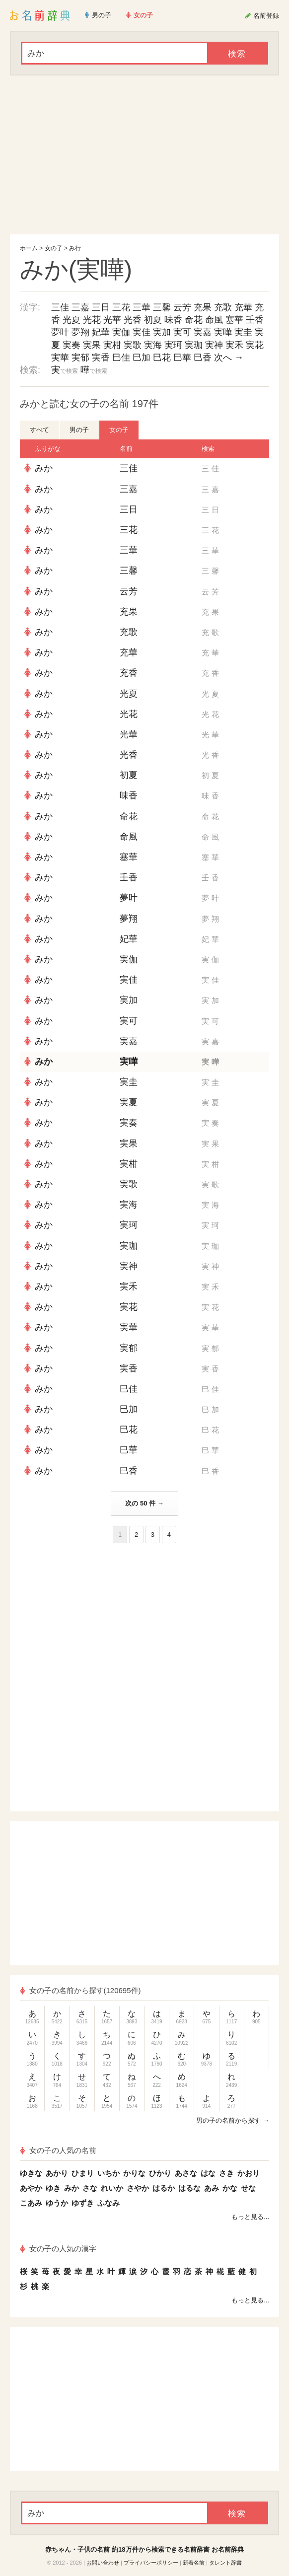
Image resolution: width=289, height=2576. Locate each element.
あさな (186, 2173)
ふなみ (108, 2203)
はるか (163, 2188)
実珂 (173, 345)
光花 (92, 320)
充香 (129, 673)
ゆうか (57, 2203)
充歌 (223, 307)
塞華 (234, 320)
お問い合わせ (102, 2563)
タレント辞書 (225, 2563)
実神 (214, 345)
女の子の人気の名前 (58, 2150)
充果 (203, 307)
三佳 (60, 307)
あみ (211, 2188)
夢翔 (80, 332)
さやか (138, 2188)
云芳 (182, 307)
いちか (108, 2173)
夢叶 (60, 332)
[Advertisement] (144, 154)
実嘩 (223, 332)
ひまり (83, 2173)
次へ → (228, 357)
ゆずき (83, 2203)
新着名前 (194, 2563)
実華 (60, 357)
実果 (92, 345)
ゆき (53, 2188)
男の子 (79, 429)
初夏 (153, 320)
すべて (39, 429)
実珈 (194, 345)
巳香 (203, 357)
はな (208, 2173)
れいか (112, 2188)
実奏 (71, 345)
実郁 (80, 357)
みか (44, 468)
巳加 (141, 357)
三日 (101, 307)
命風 (214, 320)
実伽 (121, 332)
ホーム (29, 248)
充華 (243, 307)
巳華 (182, 357)
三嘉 (80, 307)
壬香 (255, 320)
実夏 (129, 1102)
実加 (162, 332)
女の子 (54, 248)
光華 (112, 320)
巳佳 (121, 357)
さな (89, 2188)
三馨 (162, 307)
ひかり (160, 2173)
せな (248, 2188)
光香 (133, 320)
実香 (101, 357)
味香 (173, 320)
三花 (121, 307)
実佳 (141, 332)
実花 (255, 345)
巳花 (162, 357)
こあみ (31, 2203)
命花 (194, 320)
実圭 (243, 332)
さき (226, 2173)
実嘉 (203, 332)
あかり (57, 2173)
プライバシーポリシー (151, 2563)
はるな (189, 2188)
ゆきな (31, 2173)
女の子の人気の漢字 (58, 2248)
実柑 (112, 345)
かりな (134, 2173)
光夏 (71, 320)
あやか (31, 2188)
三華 (141, 307)
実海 (153, 345)
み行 (75, 248)
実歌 (133, 345)
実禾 (234, 345)
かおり (248, 2173)
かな (229, 2188)
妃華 (101, 332)
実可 (182, 332)
